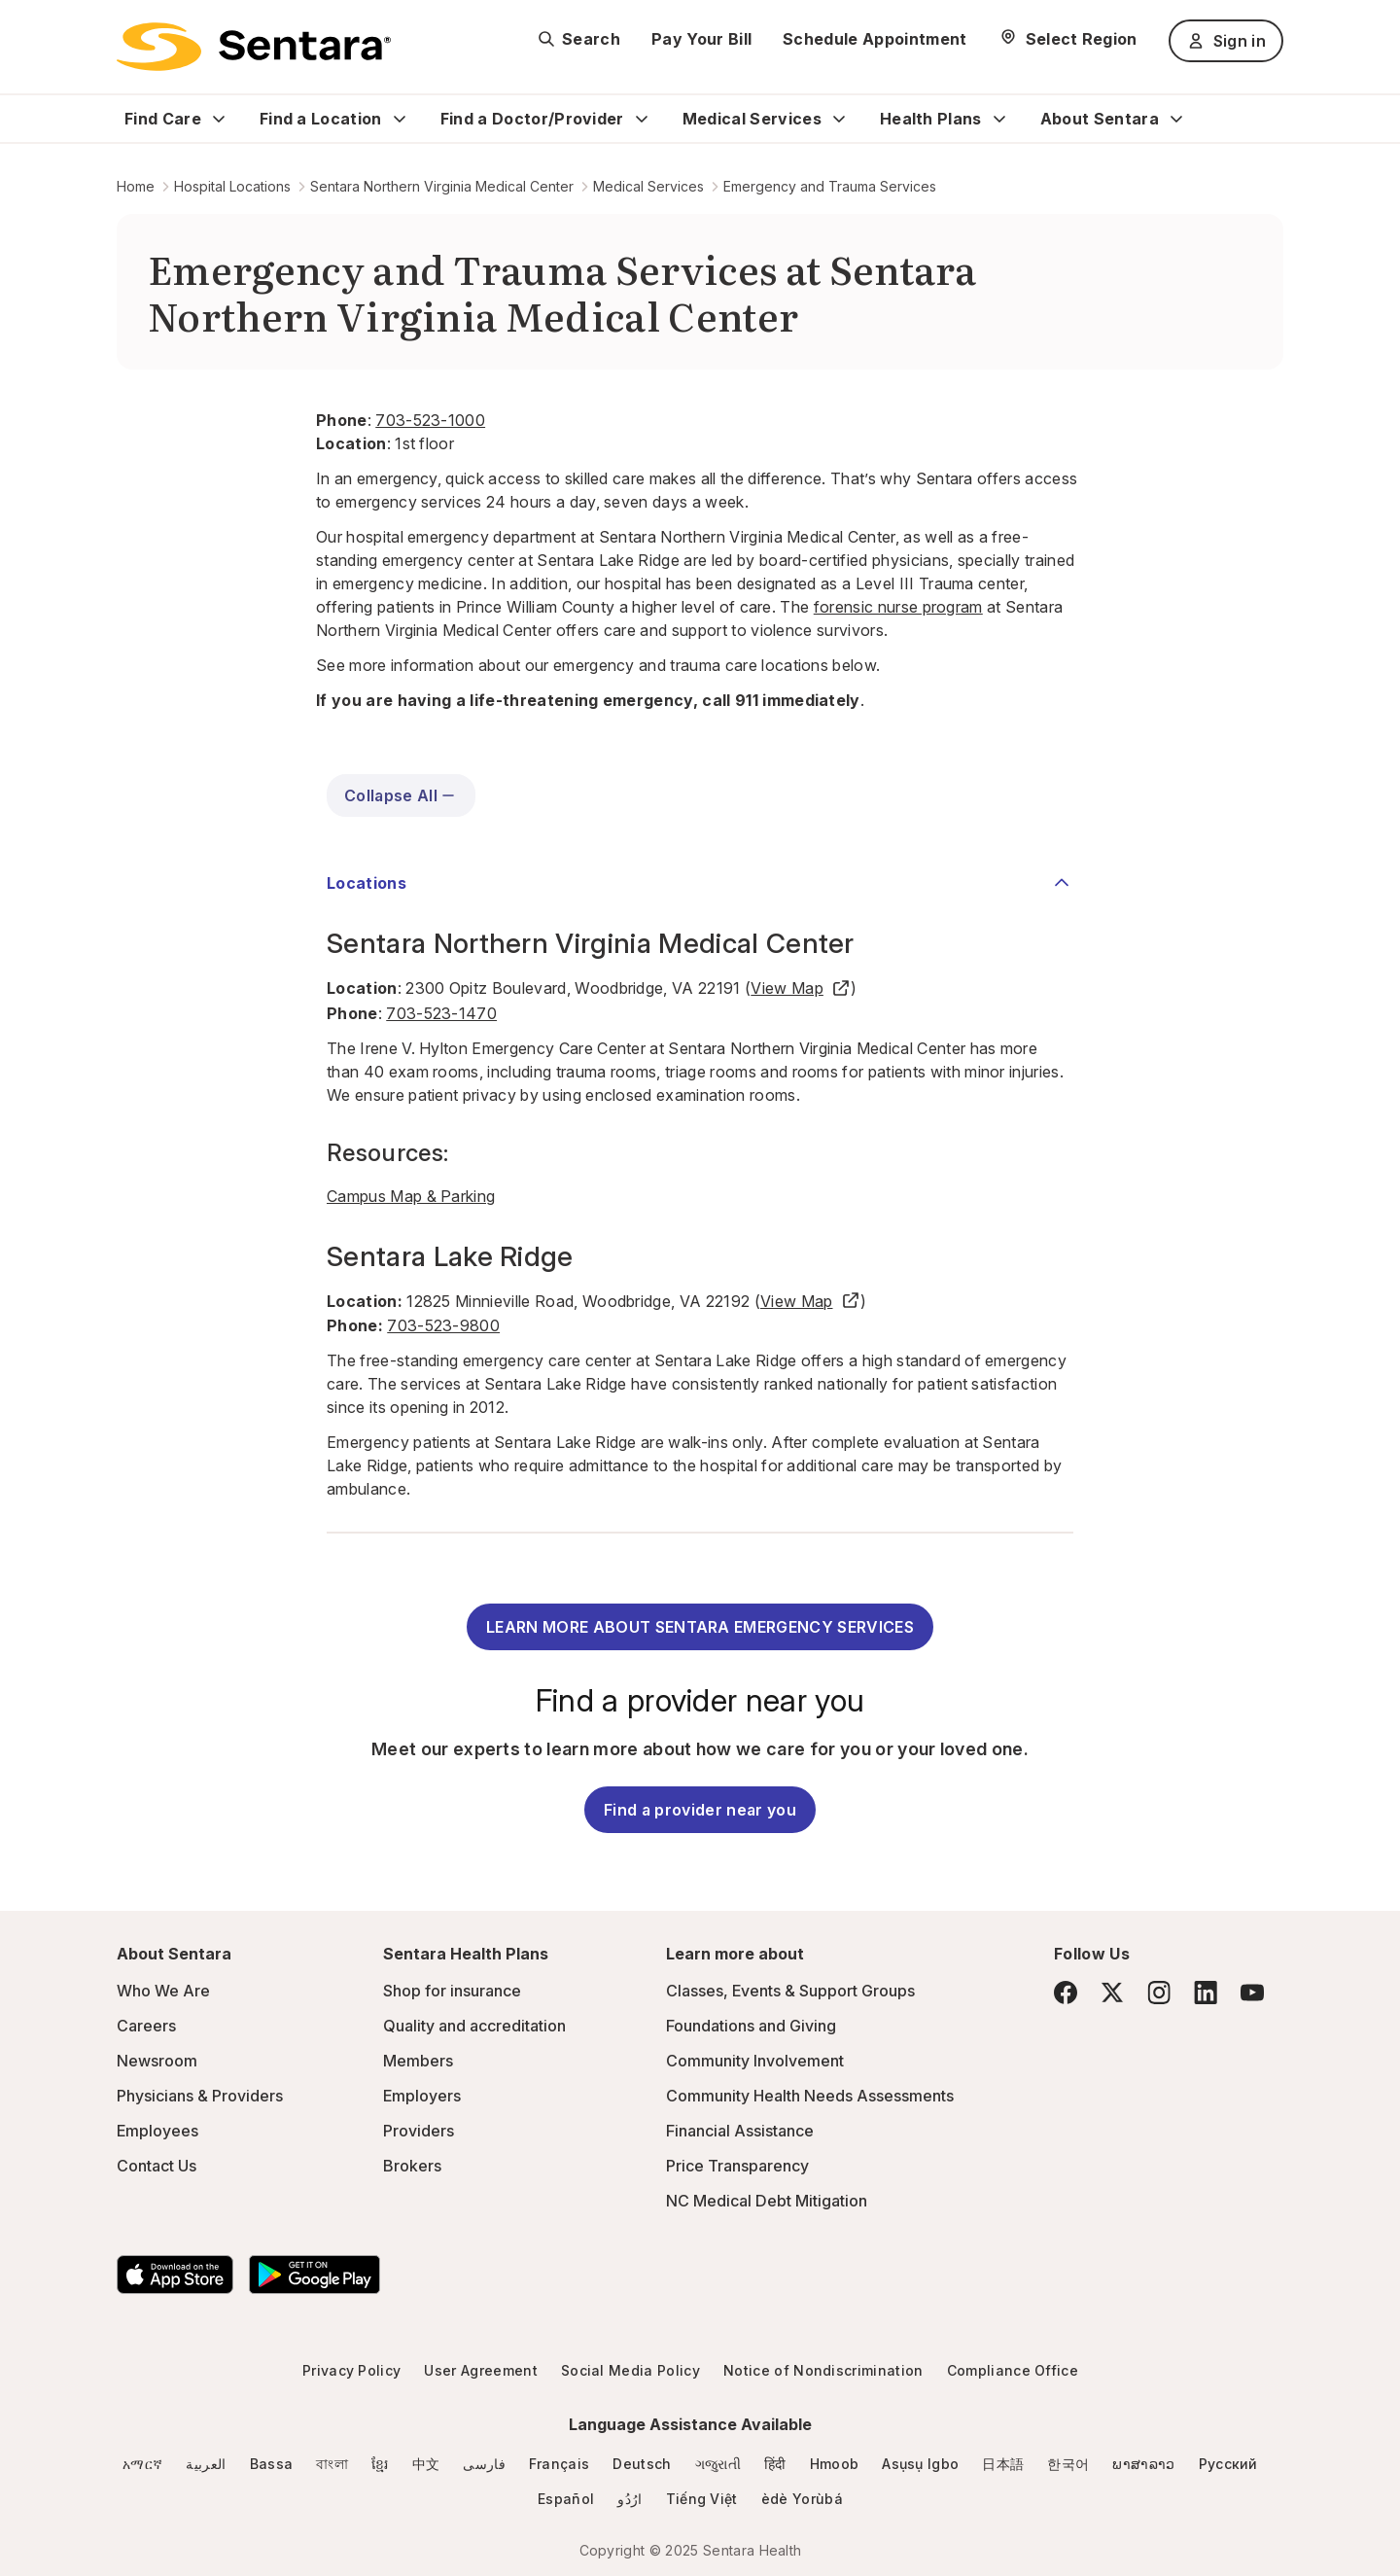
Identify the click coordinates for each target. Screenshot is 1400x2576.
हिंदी (775, 2463)
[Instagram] (1159, 1992)
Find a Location (321, 118)
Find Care (162, 118)
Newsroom (157, 2060)
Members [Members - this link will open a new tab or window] (418, 2060)
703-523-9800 (443, 1325)
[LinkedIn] (1205, 1992)
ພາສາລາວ (1143, 2463)
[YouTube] (1252, 1992)
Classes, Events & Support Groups (790, 1990)
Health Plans (931, 118)
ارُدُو (629, 2498)
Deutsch (641, 2463)
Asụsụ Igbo (920, 2463)
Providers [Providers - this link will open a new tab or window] (418, 2130)
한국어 (1068, 2463)
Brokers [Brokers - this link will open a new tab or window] (412, 2165)
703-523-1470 (441, 1013)
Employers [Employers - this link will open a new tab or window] (422, 2095)
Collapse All (401, 795)
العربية (206, 2463)
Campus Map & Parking (411, 1196)
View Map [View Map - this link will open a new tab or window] (801, 988)
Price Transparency (737, 2165)
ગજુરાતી (718, 2463)
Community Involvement (755, 2060)
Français (559, 2463)
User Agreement (480, 2370)
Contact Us (156, 2165)
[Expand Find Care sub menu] (218, 118)
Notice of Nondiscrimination (823, 2370)
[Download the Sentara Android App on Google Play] (314, 2274)
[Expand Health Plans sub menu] (999, 118)
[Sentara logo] (254, 46)
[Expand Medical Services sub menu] (839, 118)
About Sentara (1099, 118)
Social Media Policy (630, 2370)
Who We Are (163, 1990)
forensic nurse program (898, 607)
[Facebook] (1065, 1992)
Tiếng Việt (702, 2498)
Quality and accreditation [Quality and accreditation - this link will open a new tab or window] (474, 2025)
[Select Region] (1068, 38)
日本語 (1003, 2463)
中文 (426, 2463)
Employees (157, 2130)
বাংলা (332, 2463)
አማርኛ (142, 2463)
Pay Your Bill (701, 39)
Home (136, 186)
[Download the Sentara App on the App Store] (175, 2274)
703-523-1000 (430, 420)
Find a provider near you (700, 1809)
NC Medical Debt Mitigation (766, 2200)
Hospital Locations (232, 186)
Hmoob (834, 2463)
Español (566, 2498)
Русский (1228, 2463)
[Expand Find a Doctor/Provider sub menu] (641, 118)
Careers (146, 2025)
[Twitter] (1112, 1992)
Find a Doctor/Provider (532, 118)
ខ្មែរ (380, 2463)
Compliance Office (1012, 2370)
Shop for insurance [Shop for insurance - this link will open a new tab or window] (452, 1990)
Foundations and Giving (751, 2025)
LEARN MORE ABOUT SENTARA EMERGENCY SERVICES (700, 1627)
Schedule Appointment (874, 39)
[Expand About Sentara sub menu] (1176, 118)
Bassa (272, 2463)
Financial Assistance (740, 2130)
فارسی (484, 2463)
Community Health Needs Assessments (810, 2095)
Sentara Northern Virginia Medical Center (442, 186)
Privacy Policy (351, 2370)
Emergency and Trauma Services (829, 186)
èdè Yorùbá (802, 2498)
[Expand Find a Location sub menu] (399, 118)
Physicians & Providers (200, 2095)
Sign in (1226, 41)
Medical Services (752, 118)
